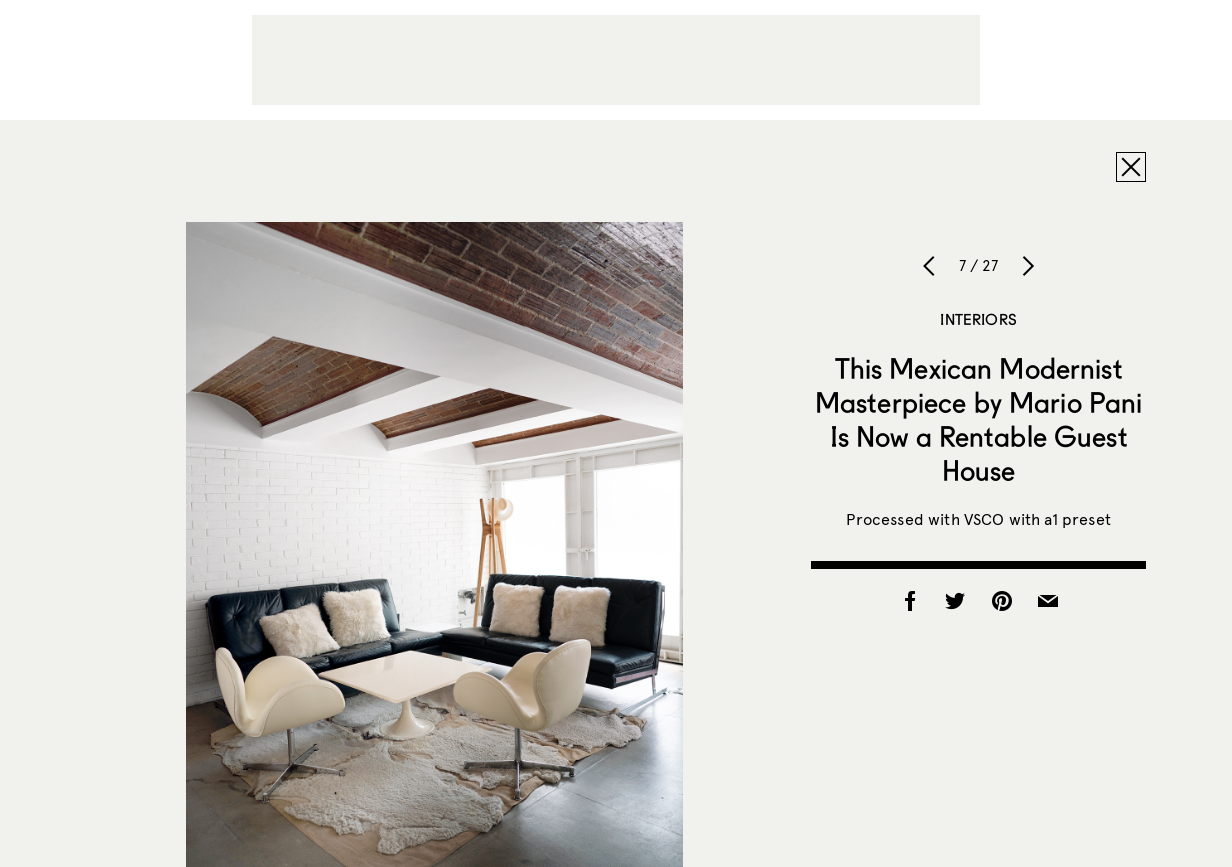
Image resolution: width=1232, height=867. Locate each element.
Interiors (978, 319)
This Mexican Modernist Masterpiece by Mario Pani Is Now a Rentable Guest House (979, 419)
